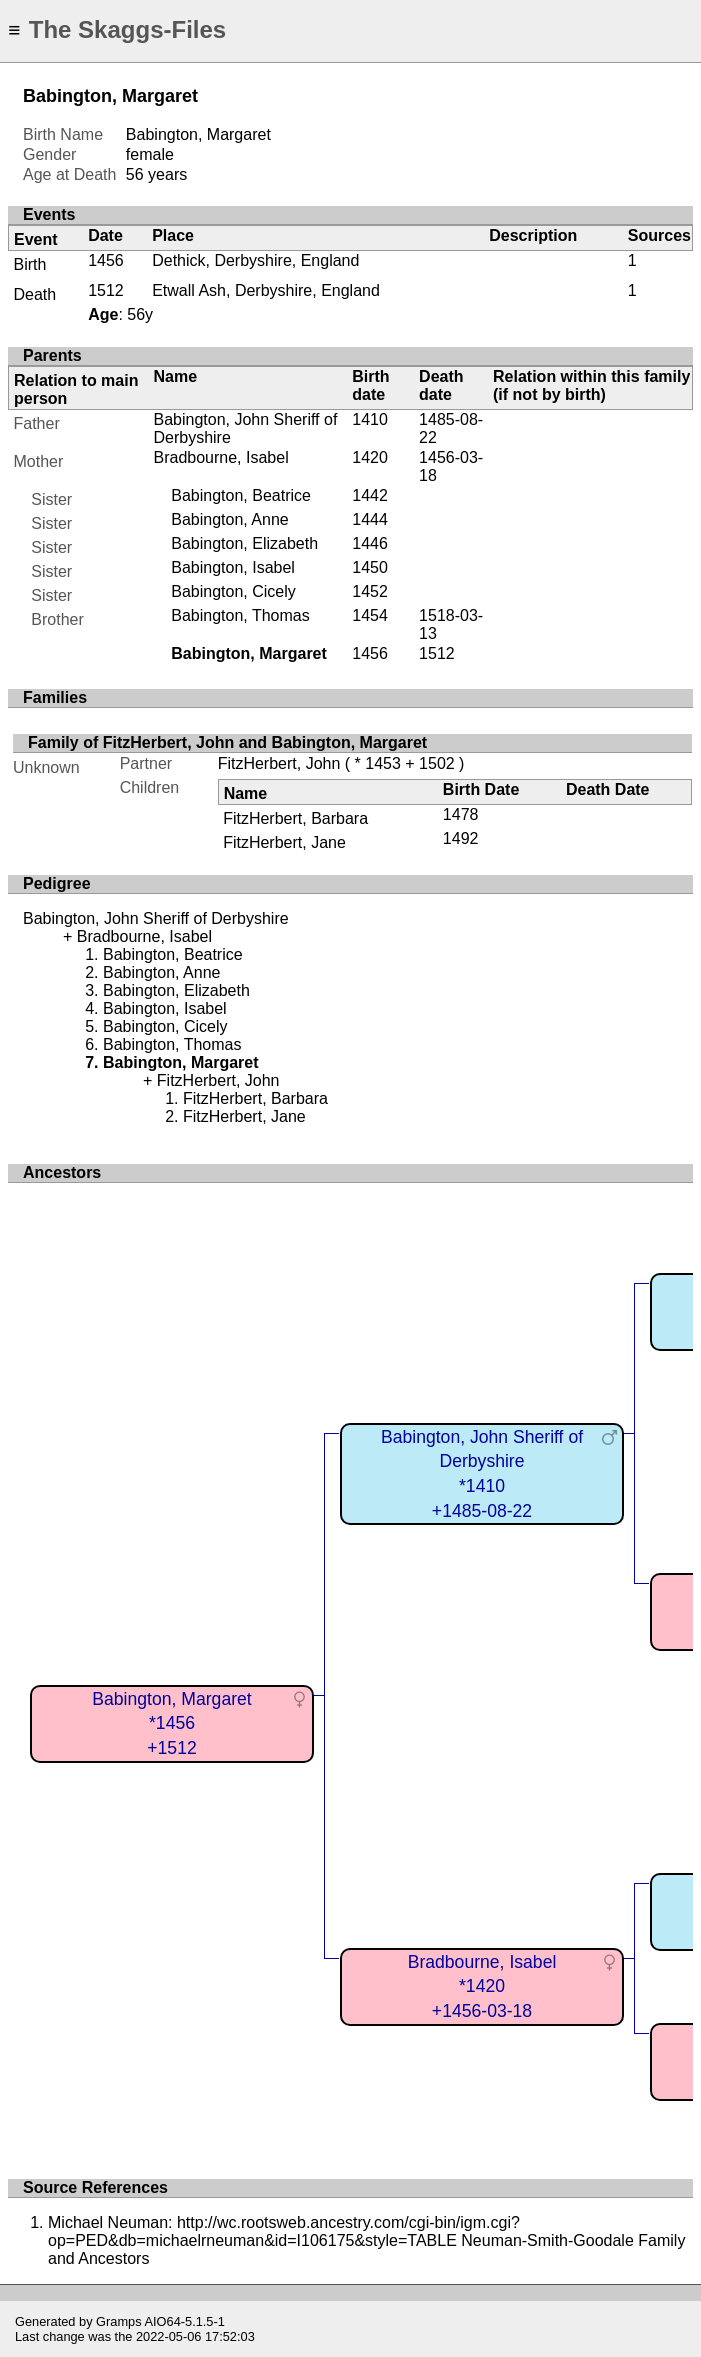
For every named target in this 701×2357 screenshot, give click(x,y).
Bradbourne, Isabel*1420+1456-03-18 (482, 1986)
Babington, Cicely (233, 591)
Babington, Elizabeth (244, 543)
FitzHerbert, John (279, 763)
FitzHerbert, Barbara (295, 818)
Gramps (119, 2321)
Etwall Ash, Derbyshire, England (266, 290)
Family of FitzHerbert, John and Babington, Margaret (227, 742)
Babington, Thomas (240, 615)
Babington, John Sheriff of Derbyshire (156, 918)
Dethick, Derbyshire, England (255, 260)
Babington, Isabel (233, 567)
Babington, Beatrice (241, 495)
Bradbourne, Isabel (220, 457)
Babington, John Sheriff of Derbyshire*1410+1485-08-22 (482, 1474)
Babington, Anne (229, 519)
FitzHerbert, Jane (284, 842)
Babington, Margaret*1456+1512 (171, 1723)
